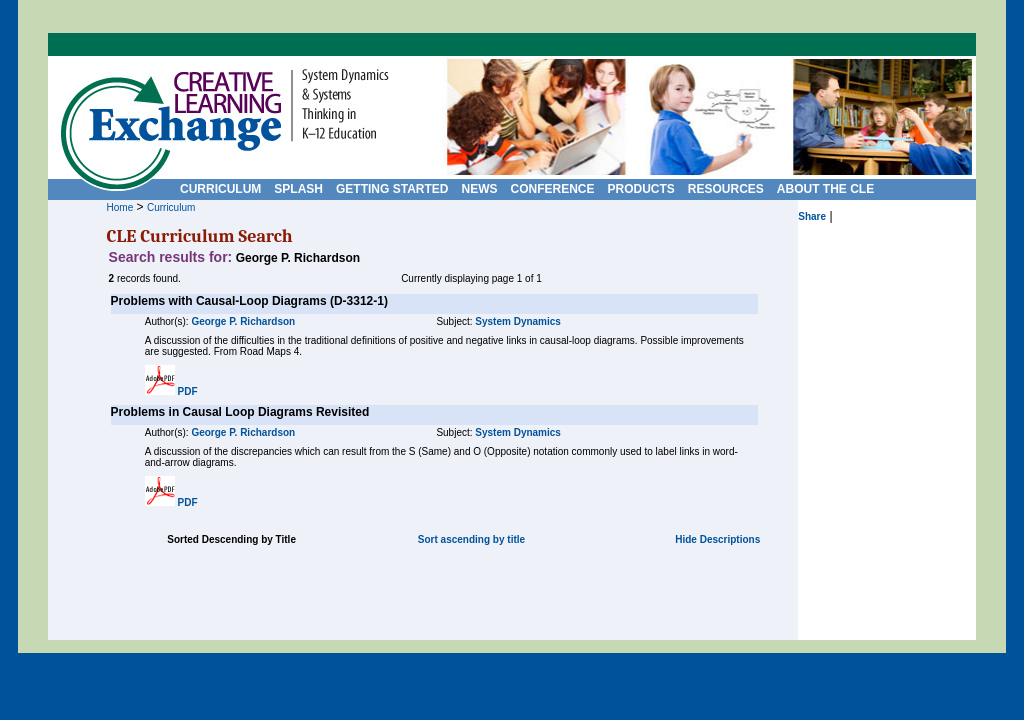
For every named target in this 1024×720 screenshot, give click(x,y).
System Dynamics (518, 321)
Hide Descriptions (717, 539)
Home (120, 207)
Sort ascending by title (471, 539)
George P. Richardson (243, 321)
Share (812, 216)
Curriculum (171, 207)
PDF (188, 391)
